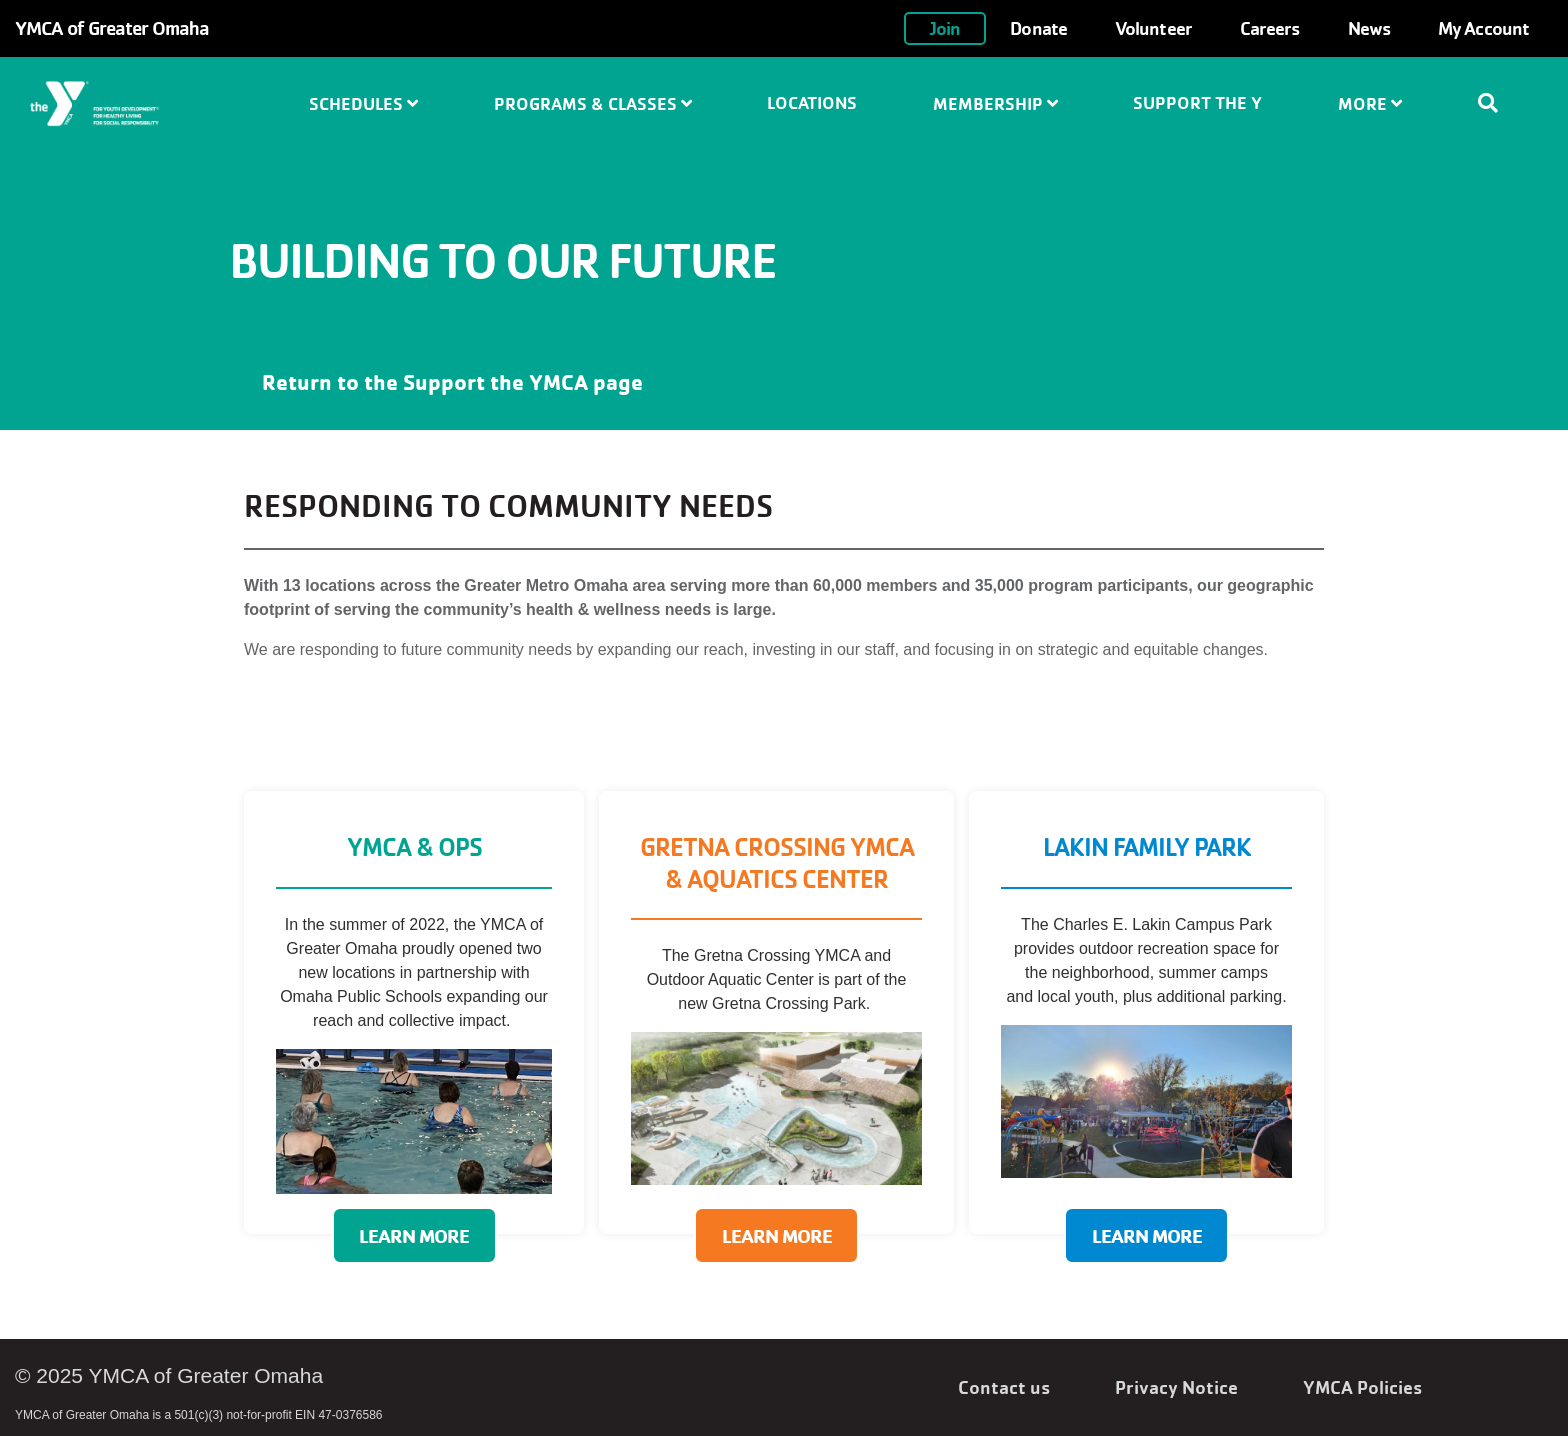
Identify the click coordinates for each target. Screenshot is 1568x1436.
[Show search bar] (1496, 103)
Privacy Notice (1176, 1387)
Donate (1038, 28)
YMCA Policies (1362, 1387)
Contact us (1004, 1387)
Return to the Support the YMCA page (452, 382)
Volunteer (1153, 28)
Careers (1270, 28)
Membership (995, 103)
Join (945, 28)
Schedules (363, 103)
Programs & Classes (593, 103)
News (1369, 28)
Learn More (414, 1235)
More (1370, 103)
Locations (812, 102)
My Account (1483, 28)
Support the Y (1197, 102)
